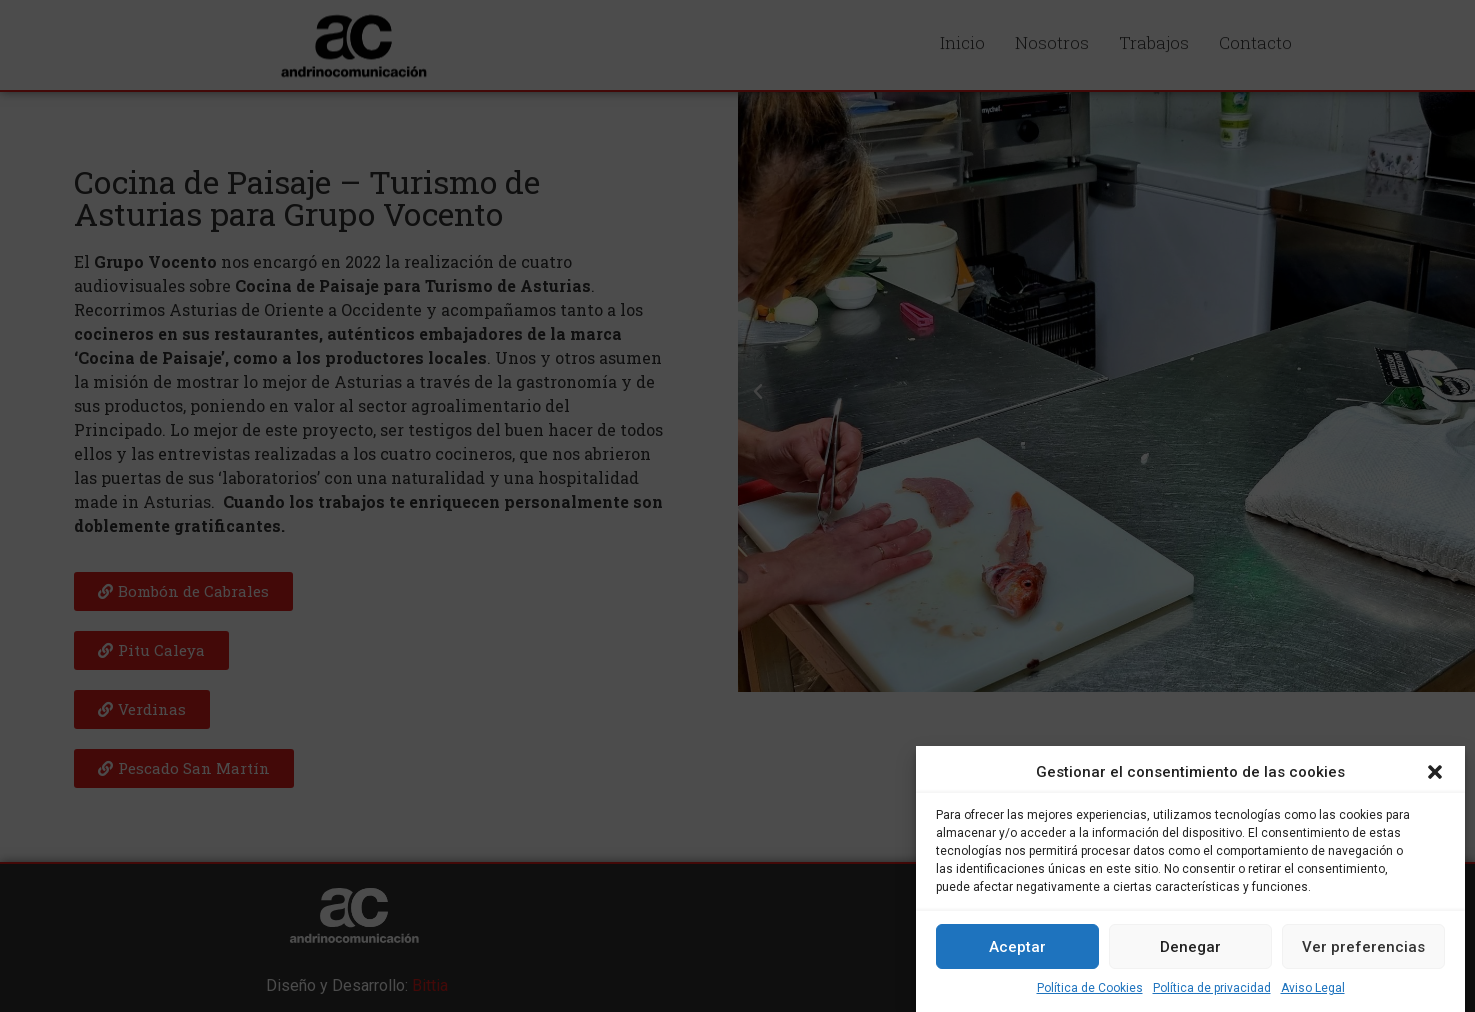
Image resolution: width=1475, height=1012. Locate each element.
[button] (1435, 772)
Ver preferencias (1363, 947)
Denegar (1190, 947)
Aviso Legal (1313, 988)
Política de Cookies (1090, 988)
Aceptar (1017, 947)
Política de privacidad (1212, 988)
